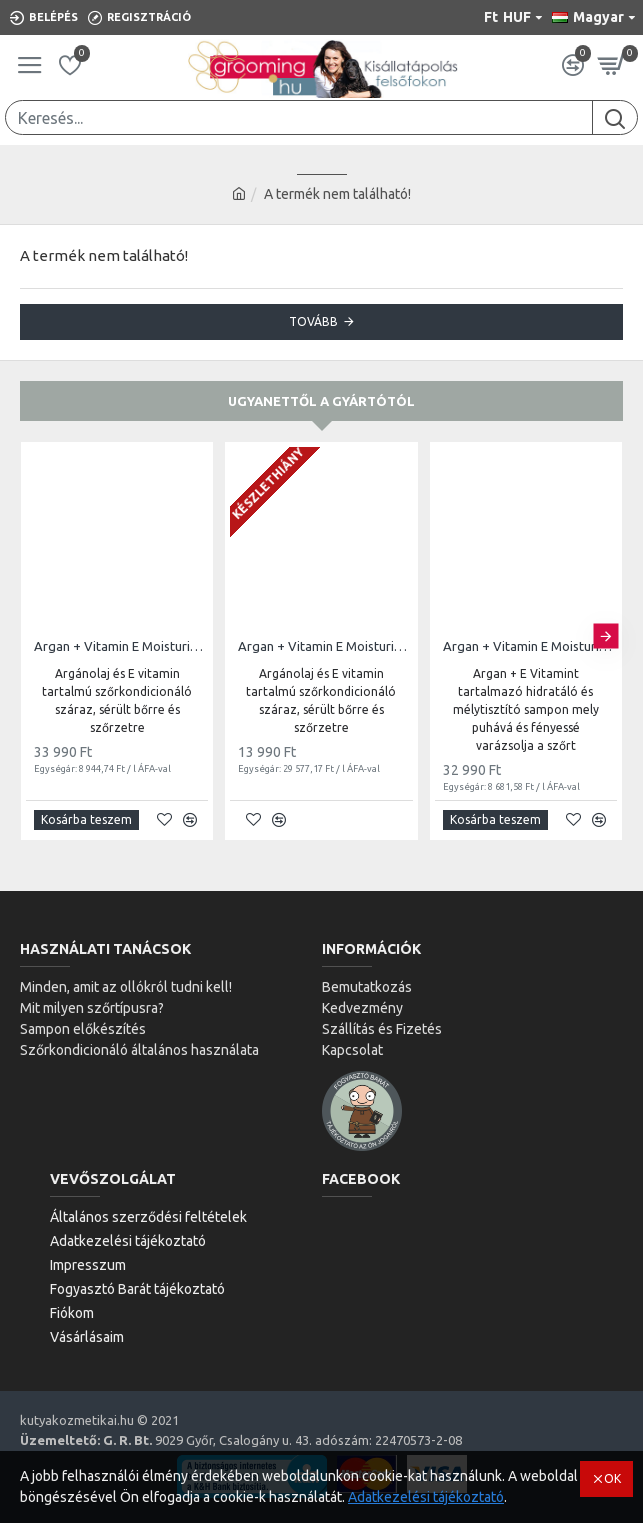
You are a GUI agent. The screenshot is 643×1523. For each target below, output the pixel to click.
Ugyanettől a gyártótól (321, 401)
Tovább (313, 321)
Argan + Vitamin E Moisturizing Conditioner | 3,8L (121, 646)
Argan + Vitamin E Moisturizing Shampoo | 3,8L (530, 646)
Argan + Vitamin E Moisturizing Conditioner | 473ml (325, 646)
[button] (605, 636)
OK (612, 1478)
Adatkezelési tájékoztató (426, 1497)
